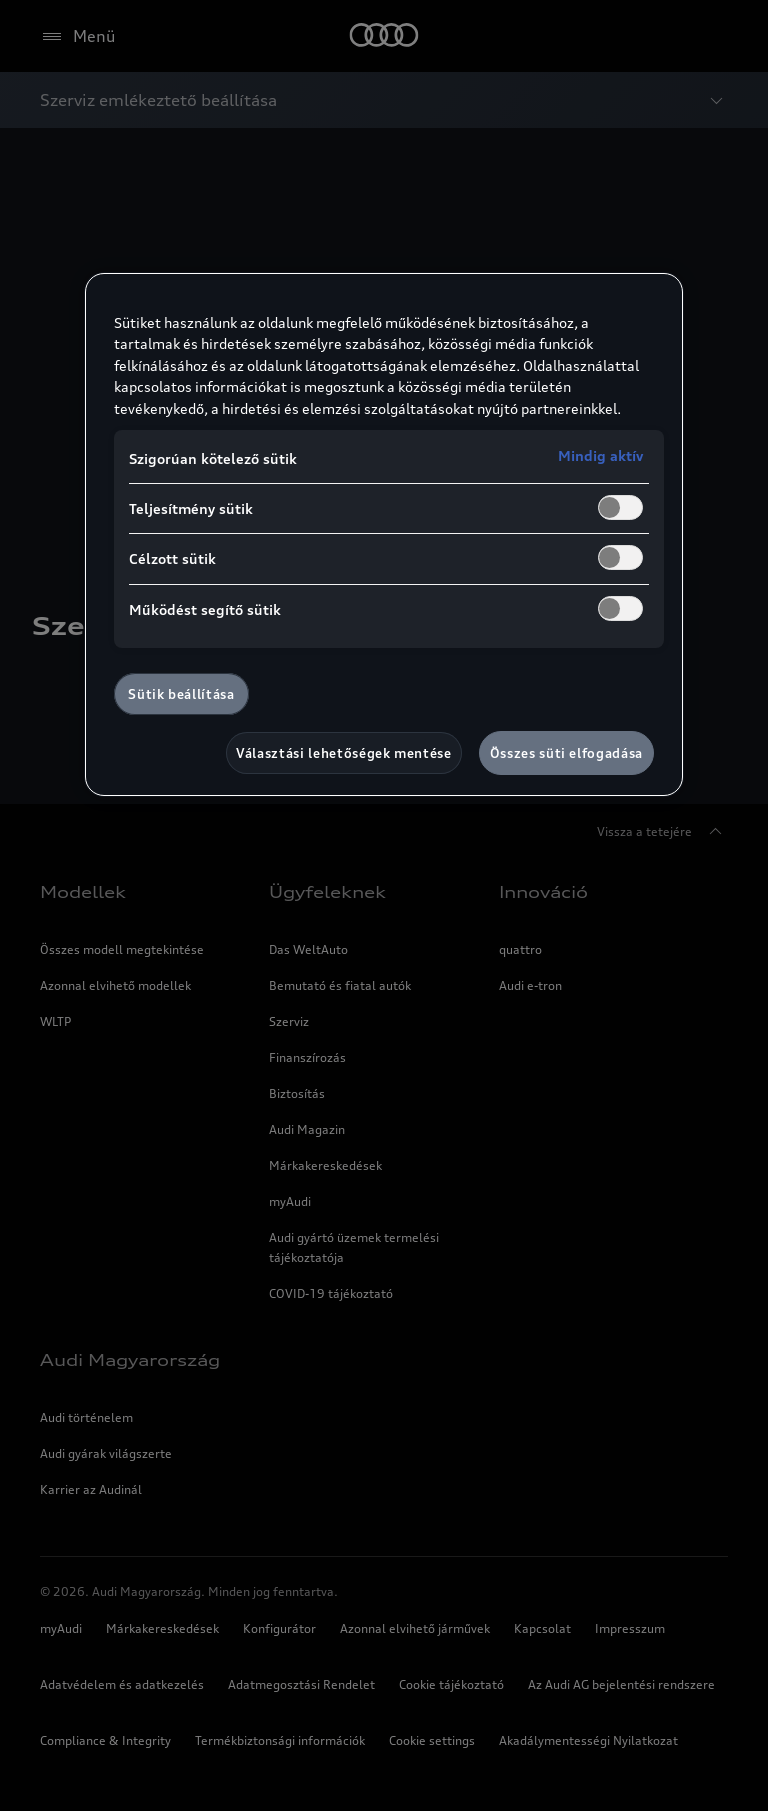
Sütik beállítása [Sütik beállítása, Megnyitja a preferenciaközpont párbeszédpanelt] (181, 694)
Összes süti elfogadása (566, 753)
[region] (384, 535)
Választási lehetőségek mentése (344, 753)
